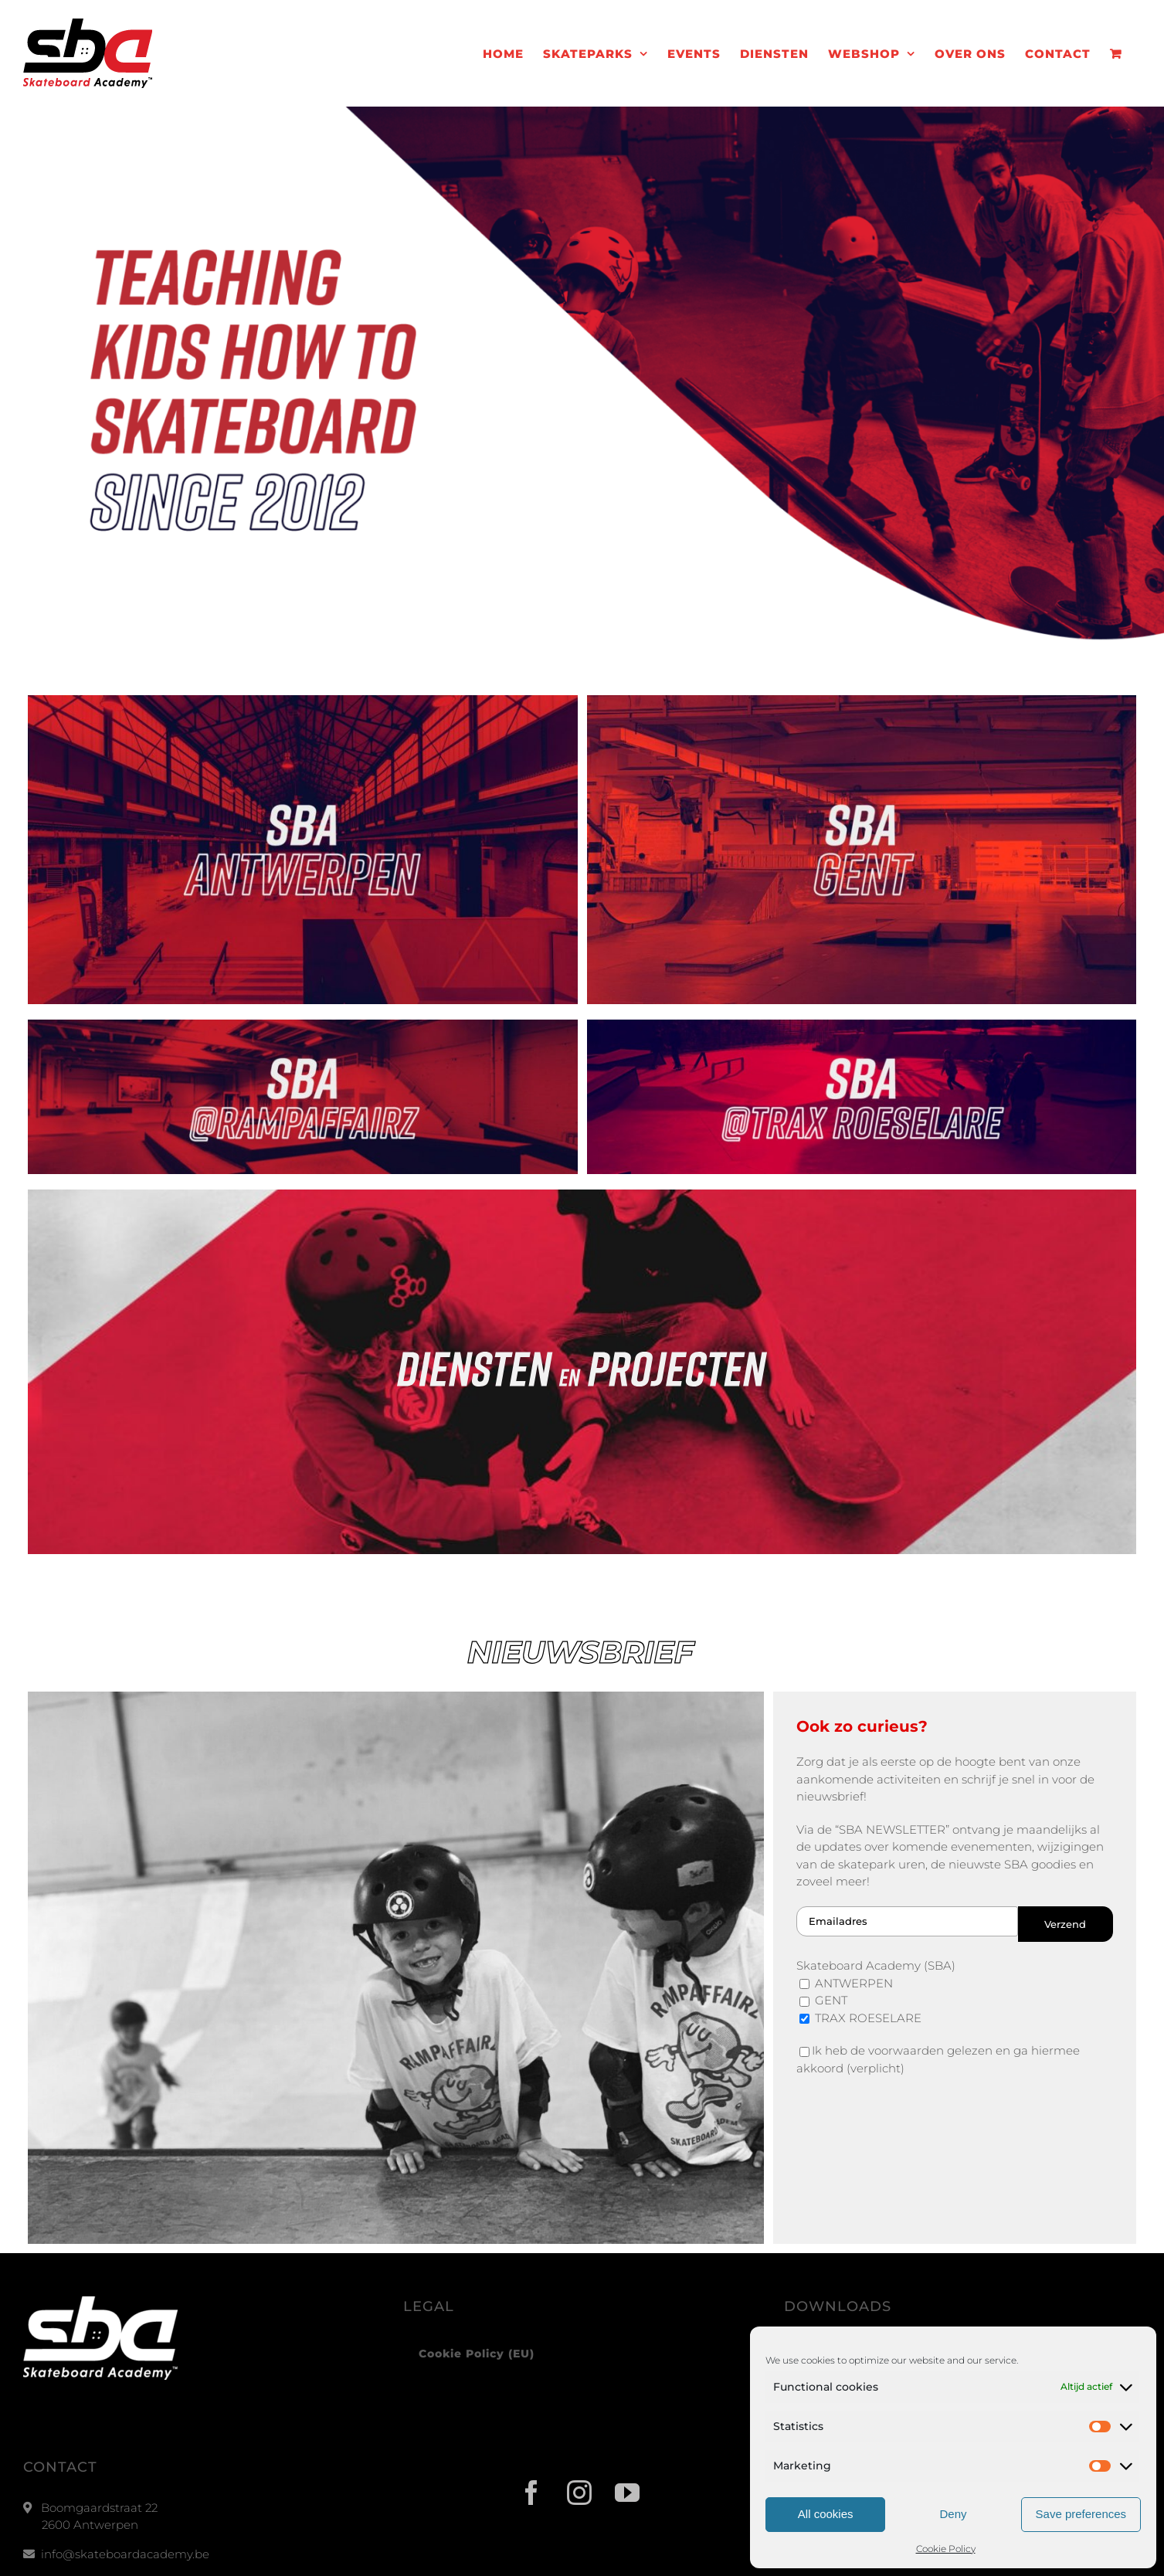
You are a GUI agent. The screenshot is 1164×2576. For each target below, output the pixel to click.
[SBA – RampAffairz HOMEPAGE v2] (303, 1025)
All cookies (825, 2513)
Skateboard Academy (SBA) (875, 1965)
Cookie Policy (946, 2548)
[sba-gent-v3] (862, 701)
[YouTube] (630, 2492)
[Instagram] (582, 2492)
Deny (952, 2513)
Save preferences (1081, 2513)
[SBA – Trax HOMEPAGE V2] (862, 1025)
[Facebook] (534, 2492)
